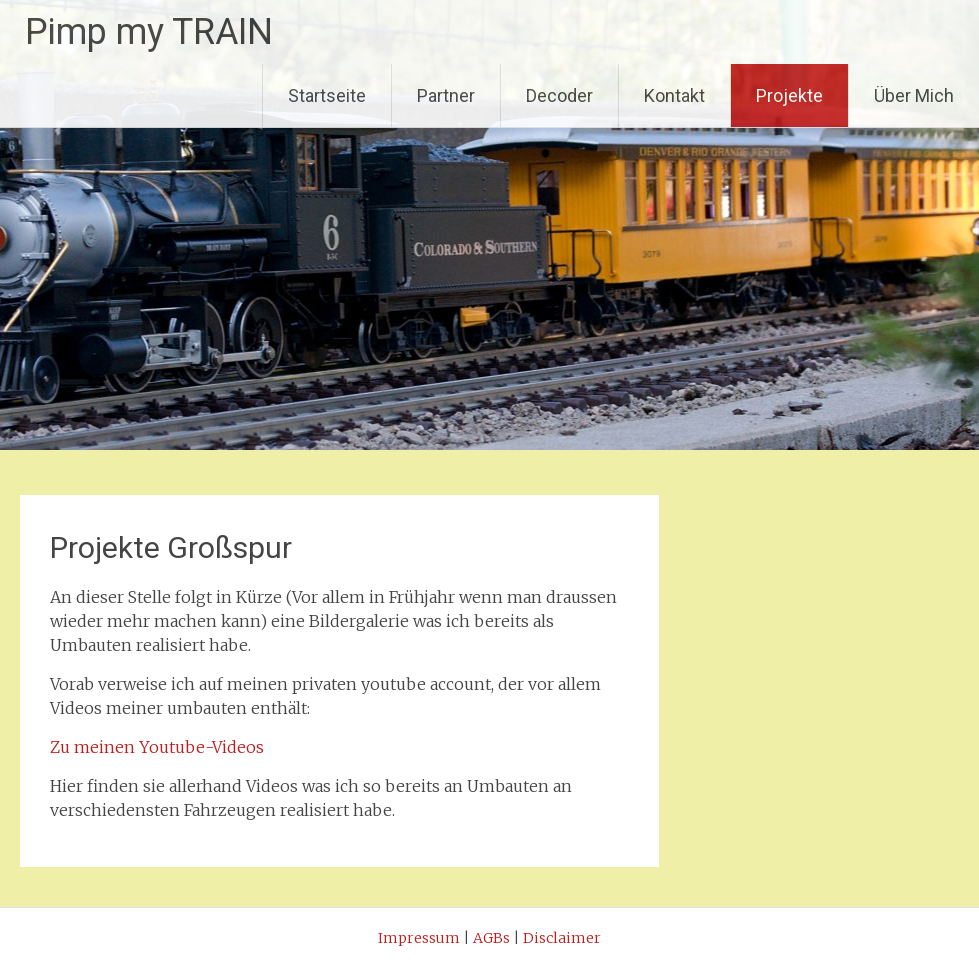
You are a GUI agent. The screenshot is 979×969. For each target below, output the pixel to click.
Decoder (559, 95)
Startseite (327, 95)
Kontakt (674, 95)
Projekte (789, 95)
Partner (446, 95)
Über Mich (914, 95)
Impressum (419, 938)
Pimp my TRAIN (149, 32)
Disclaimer (562, 938)
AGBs (491, 938)
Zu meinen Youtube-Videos (157, 747)
